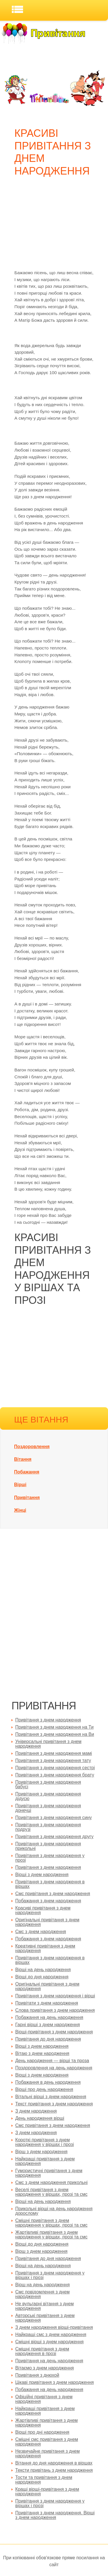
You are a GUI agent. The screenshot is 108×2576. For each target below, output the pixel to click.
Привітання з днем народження (48, 1719)
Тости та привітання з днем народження (43, 2479)
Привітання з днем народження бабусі (48, 1784)
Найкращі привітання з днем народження (45, 2161)
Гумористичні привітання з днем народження (48, 2173)
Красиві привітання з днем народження (43, 1910)
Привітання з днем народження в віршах (50, 1884)
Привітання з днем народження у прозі (49, 1858)
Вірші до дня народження (42, 1976)
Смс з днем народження (40, 1931)
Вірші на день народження (43, 1969)
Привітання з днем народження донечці (48, 1808)
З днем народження (36, 2111)
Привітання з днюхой (37, 2375)
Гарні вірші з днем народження (47, 2024)
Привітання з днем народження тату (53, 1760)
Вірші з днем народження (42, 1874)
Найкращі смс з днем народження (50, 2334)
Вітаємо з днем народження (44, 2367)
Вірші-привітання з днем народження (54, 2031)
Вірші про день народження (44, 2089)
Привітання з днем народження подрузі (48, 1827)
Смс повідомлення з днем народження (42, 2294)
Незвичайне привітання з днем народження (47, 2453)
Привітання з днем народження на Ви (54, 1734)
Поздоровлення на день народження (53, 2067)
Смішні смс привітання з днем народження (46, 2441)
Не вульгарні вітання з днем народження (44, 2306)
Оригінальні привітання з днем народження (47, 1922)
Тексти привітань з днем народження (54, 2470)
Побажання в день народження (48, 2082)
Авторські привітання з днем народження (45, 2318)
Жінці (20, 1510)
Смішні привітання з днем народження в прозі (42, 2351)
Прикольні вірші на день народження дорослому (53, 2211)
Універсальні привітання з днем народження (48, 1744)
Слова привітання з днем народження (55, 2010)
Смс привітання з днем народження (52, 1893)
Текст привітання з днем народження (54, 2103)
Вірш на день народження (42, 2284)
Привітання (27, 1497)
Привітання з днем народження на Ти (54, 1727)
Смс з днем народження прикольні (51, 2182)
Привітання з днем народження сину (53, 1817)
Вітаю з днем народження (42, 2053)
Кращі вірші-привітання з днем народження (47, 2491)
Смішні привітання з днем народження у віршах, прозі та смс (51, 2223)
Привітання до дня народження (48, 2039)
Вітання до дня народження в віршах (53, 2463)
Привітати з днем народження (46, 2003)
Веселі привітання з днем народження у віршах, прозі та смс (51, 2192)
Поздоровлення (32, 1446)
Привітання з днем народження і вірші (55, 1995)
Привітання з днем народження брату (54, 1774)
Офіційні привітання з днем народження (44, 2399)
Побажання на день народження (49, 2017)
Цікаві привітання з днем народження (54, 2382)
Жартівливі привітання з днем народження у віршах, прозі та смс (51, 2234)
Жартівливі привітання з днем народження (46, 2422)
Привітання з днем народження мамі (53, 1753)
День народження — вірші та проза (52, 2060)
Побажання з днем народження (48, 1900)
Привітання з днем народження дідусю (48, 1796)
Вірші (20, 1484)
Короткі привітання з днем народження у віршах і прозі (44, 2142)
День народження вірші (39, 2118)
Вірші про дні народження (42, 2432)
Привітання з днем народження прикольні (48, 1846)
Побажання (26, 1471)
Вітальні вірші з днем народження (50, 2096)
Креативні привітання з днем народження (45, 1948)
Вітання (22, 1459)
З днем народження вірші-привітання (54, 2327)
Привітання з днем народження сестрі (55, 1767)
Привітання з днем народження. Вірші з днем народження (55, 2515)
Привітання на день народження (49, 2360)
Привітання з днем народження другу (54, 1836)
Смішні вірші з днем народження (49, 2341)
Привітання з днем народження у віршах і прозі (49, 2275)
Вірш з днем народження (41, 2151)
